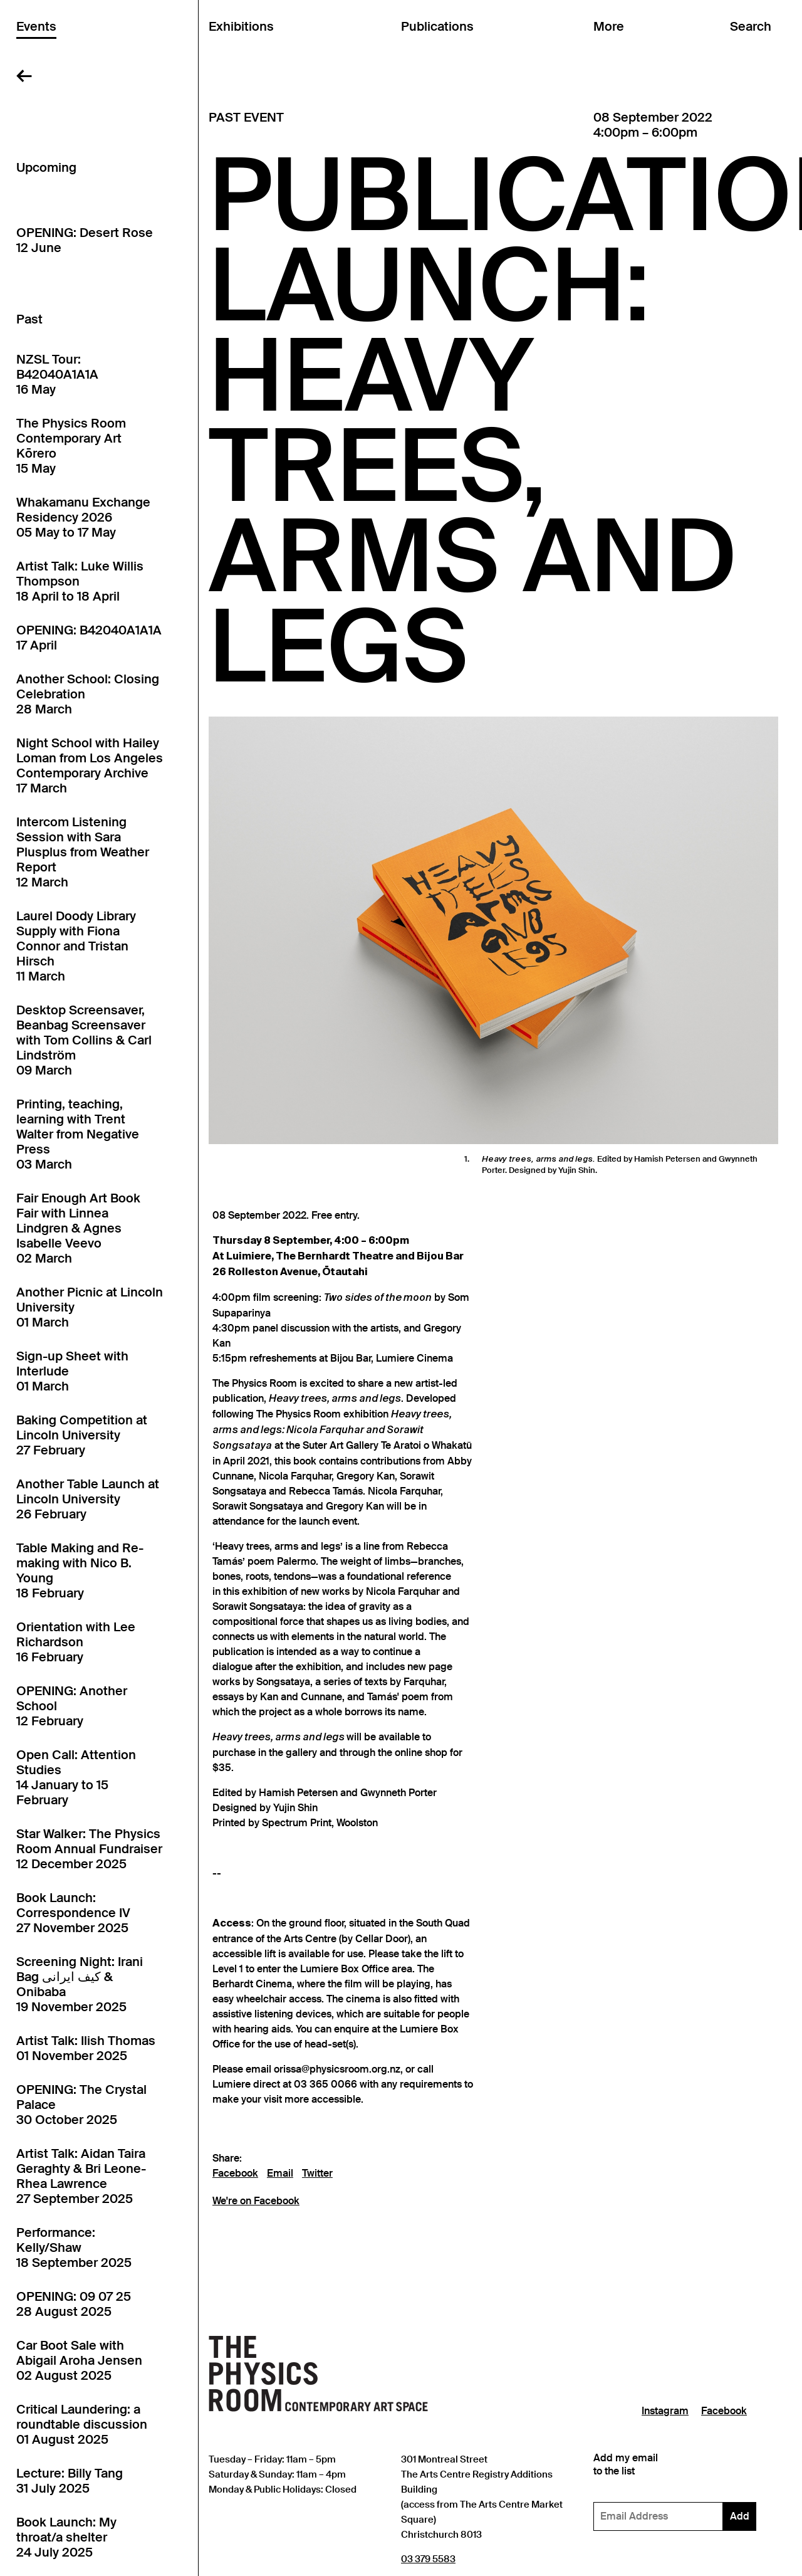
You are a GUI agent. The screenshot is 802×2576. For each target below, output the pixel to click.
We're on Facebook (255, 2201)
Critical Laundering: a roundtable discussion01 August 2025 (81, 2424)
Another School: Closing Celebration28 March (87, 694)
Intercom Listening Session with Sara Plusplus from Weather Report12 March (82, 852)
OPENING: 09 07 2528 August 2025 (73, 2304)
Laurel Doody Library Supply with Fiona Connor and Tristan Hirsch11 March (76, 946)
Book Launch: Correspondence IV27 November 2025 (73, 1912)
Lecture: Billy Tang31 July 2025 (69, 2481)
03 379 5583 (428, 2558)
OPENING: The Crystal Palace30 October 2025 (81, 2104)
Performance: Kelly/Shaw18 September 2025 (74, 2247)
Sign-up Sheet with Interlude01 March (72, 1371)
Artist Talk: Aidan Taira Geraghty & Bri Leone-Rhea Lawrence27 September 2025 (81, 2176)
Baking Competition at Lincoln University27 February (81, 1435)
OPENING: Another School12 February (71, 1705)
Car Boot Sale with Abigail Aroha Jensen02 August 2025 (79, 2360)
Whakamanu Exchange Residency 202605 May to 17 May (83, 517)
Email (280, 2173)
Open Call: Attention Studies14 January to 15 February (76, 1777)
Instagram (665, 2411)
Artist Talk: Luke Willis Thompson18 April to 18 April (79, 581)
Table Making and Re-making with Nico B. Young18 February (79, 1570)
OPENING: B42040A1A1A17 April (89, 638)
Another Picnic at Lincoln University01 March (89, 1307)
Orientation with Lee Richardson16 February (75, 1641)
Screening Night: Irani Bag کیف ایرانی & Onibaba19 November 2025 (79, 1984)
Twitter (317, 2173)
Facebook (235, 2173)
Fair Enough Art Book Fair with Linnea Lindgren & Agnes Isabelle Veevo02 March (78, 1228)
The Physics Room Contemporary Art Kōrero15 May (71, 446)
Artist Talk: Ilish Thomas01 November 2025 (85, 2048)
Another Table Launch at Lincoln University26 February (87, 1499)
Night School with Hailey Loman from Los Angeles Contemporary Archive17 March (89, 765)
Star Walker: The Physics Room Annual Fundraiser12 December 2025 (89, 1848)
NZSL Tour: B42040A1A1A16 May (57, 374)
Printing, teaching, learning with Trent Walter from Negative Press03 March (77, 1134)
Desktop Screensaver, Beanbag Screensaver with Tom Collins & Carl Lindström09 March (84, 1040)
